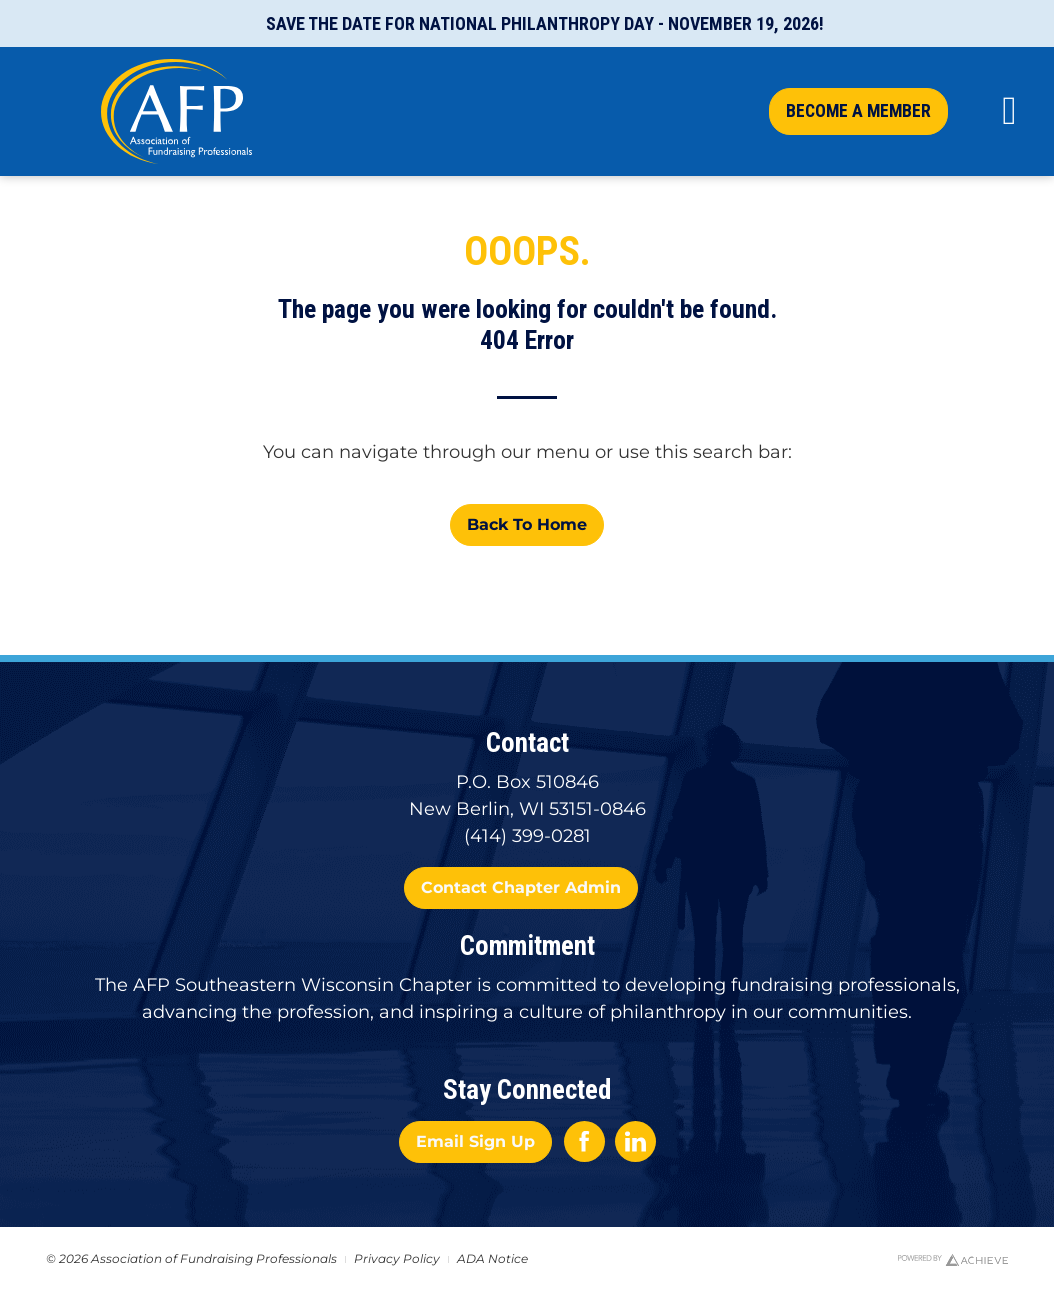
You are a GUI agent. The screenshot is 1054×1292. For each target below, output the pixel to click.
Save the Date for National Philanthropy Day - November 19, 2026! (545, 23)
